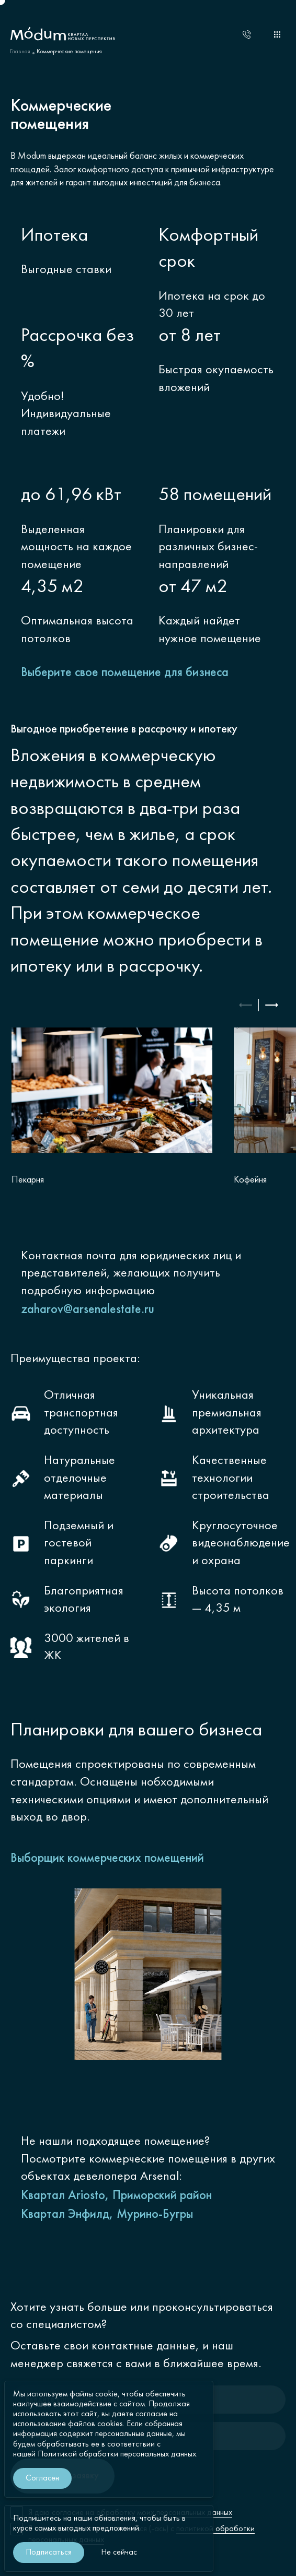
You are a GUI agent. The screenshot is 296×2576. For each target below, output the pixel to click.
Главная (20, 52)
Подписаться (49, 2552)
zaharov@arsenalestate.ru (87, 1310)
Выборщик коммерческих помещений (107, 1858)
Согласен (42, 2478)
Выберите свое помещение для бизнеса (125, 673)
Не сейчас (119, 2552)
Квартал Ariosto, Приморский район (116, 2196)
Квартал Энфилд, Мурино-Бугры (107, 2214)
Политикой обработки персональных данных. (118, 2454)
